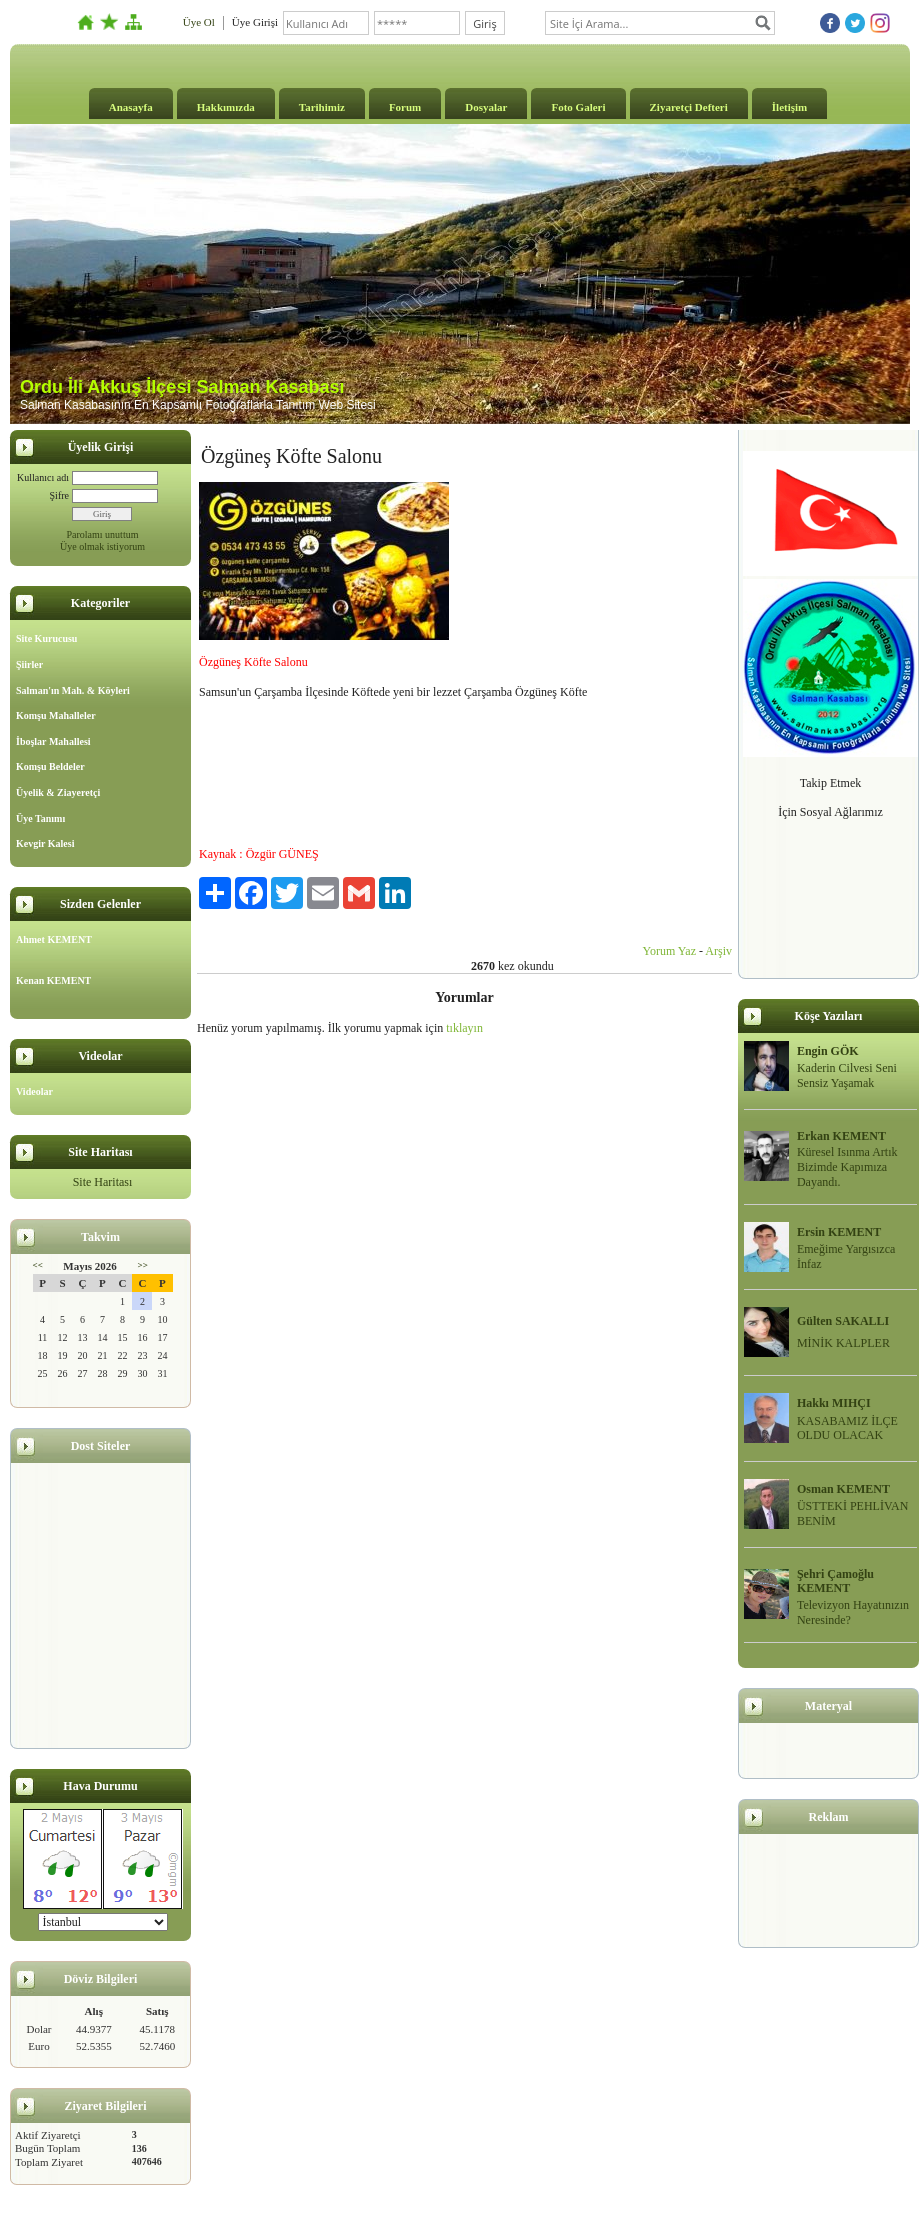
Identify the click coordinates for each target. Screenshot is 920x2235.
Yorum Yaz (669, 951)
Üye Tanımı (40, 818)
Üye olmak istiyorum (102, 546)
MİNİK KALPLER (843, 1343)
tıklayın (464, 1028)
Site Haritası (103, 1182)
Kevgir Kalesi (45, 843)
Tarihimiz (322, 107)
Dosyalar (486, 107)
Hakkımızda (226, 107)
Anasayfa (131, 107)
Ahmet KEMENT (54, 939)
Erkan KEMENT (841, 1136)
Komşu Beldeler (50, 766)
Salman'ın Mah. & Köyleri (73, 690)
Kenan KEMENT (53, 980)
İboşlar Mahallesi (53, 741)
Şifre (59, 495)
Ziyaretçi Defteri (689, 107)
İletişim (789, 107)
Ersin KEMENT (839, 1232)
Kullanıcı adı (43, 477)
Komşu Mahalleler (56, 715)
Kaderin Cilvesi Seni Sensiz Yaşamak (847, 1075)
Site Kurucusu (46, 638)
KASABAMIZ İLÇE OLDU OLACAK (847, 1428)
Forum (405, 107)
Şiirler (29, 664)
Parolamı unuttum (103, 534)
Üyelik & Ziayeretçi (58, 792)
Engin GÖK (828, 1051)
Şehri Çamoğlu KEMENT (835, 1581)
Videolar (34, 1091)
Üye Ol (199, 22)
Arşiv (718, 951)
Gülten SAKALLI (843, 1321)
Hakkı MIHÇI (834, 1403)
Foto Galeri (578, 107)
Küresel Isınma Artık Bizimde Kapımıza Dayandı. (847, 1167)
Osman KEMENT (843, 1489)
